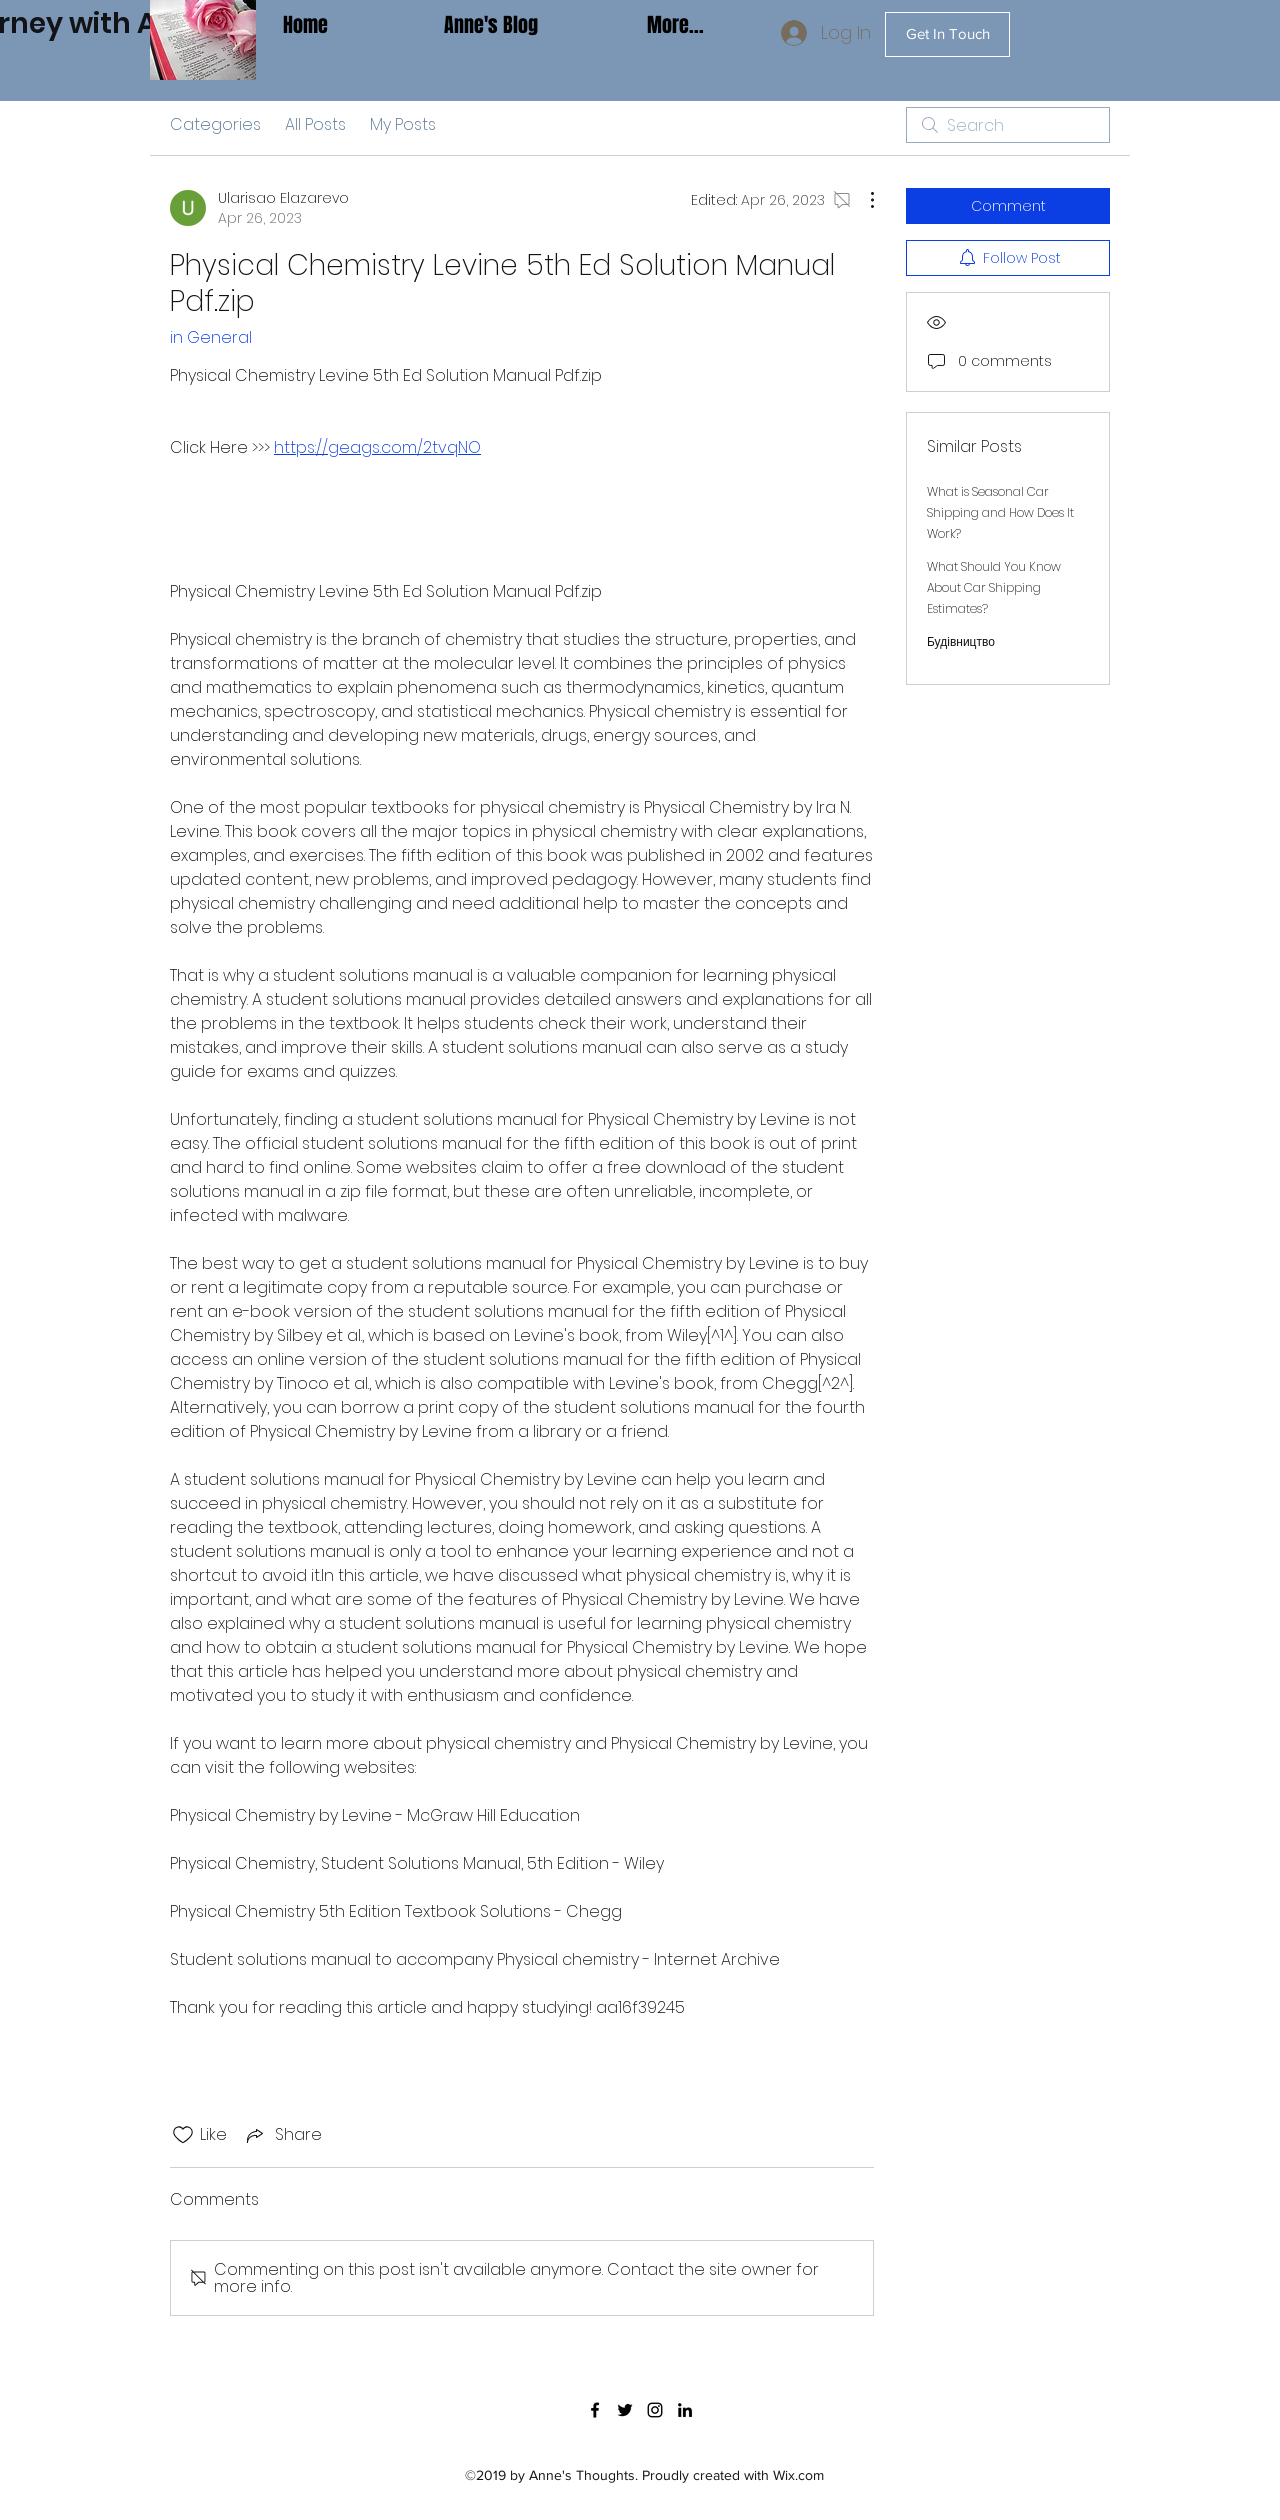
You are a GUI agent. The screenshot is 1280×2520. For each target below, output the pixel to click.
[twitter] (625, 2410)
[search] (1008, 125)
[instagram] (655, 2410)
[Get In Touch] (947, 34)
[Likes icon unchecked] (183, 2135)
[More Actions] (862, 200)
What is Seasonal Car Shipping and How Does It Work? (1000, 512)
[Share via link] (282, 2134)
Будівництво (961, 641)
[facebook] (595, 2410)
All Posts (315, 124)
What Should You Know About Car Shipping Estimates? (994, 587)
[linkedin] (685, 2410)
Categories (215, 124)
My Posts (403, 124)
